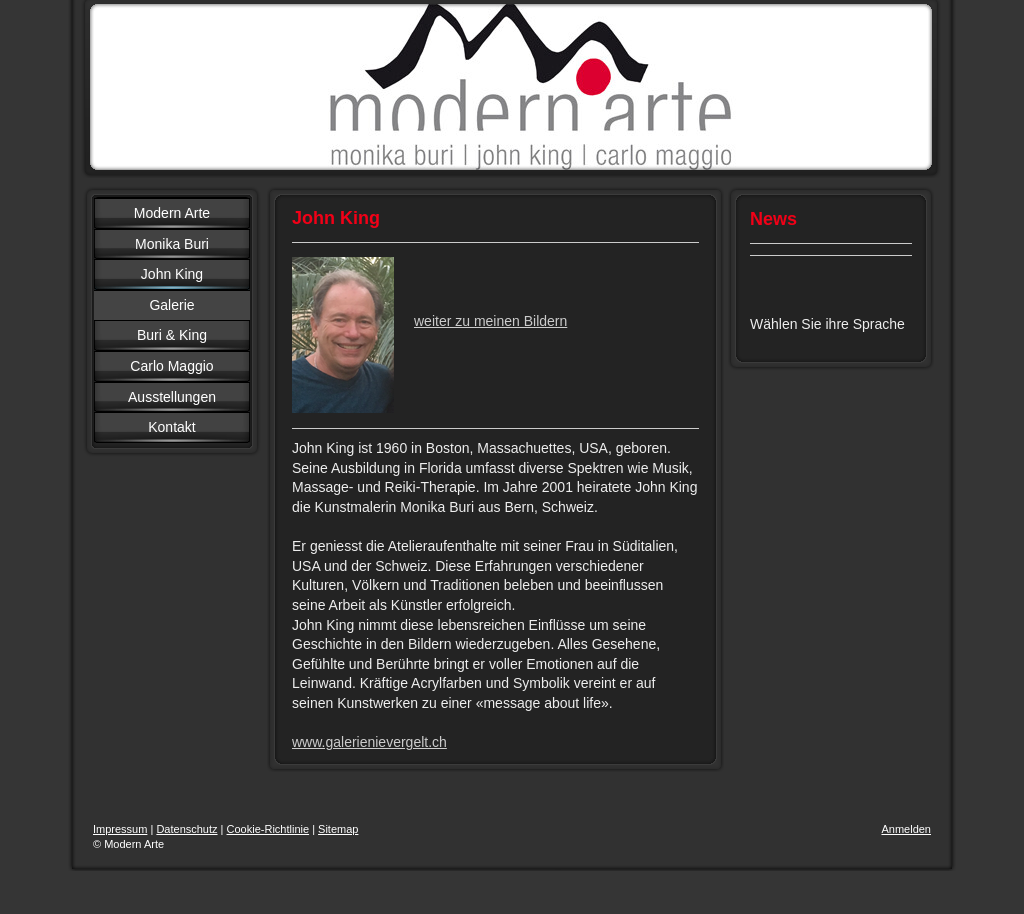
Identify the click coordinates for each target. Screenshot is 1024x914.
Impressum (120, 829)
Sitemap (338, 829)
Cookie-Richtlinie (268, 829)
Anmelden (906, 829)
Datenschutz (186, 829)
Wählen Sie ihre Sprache (827, 324)
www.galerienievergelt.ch (369, 742)
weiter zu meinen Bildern (490, 321)
